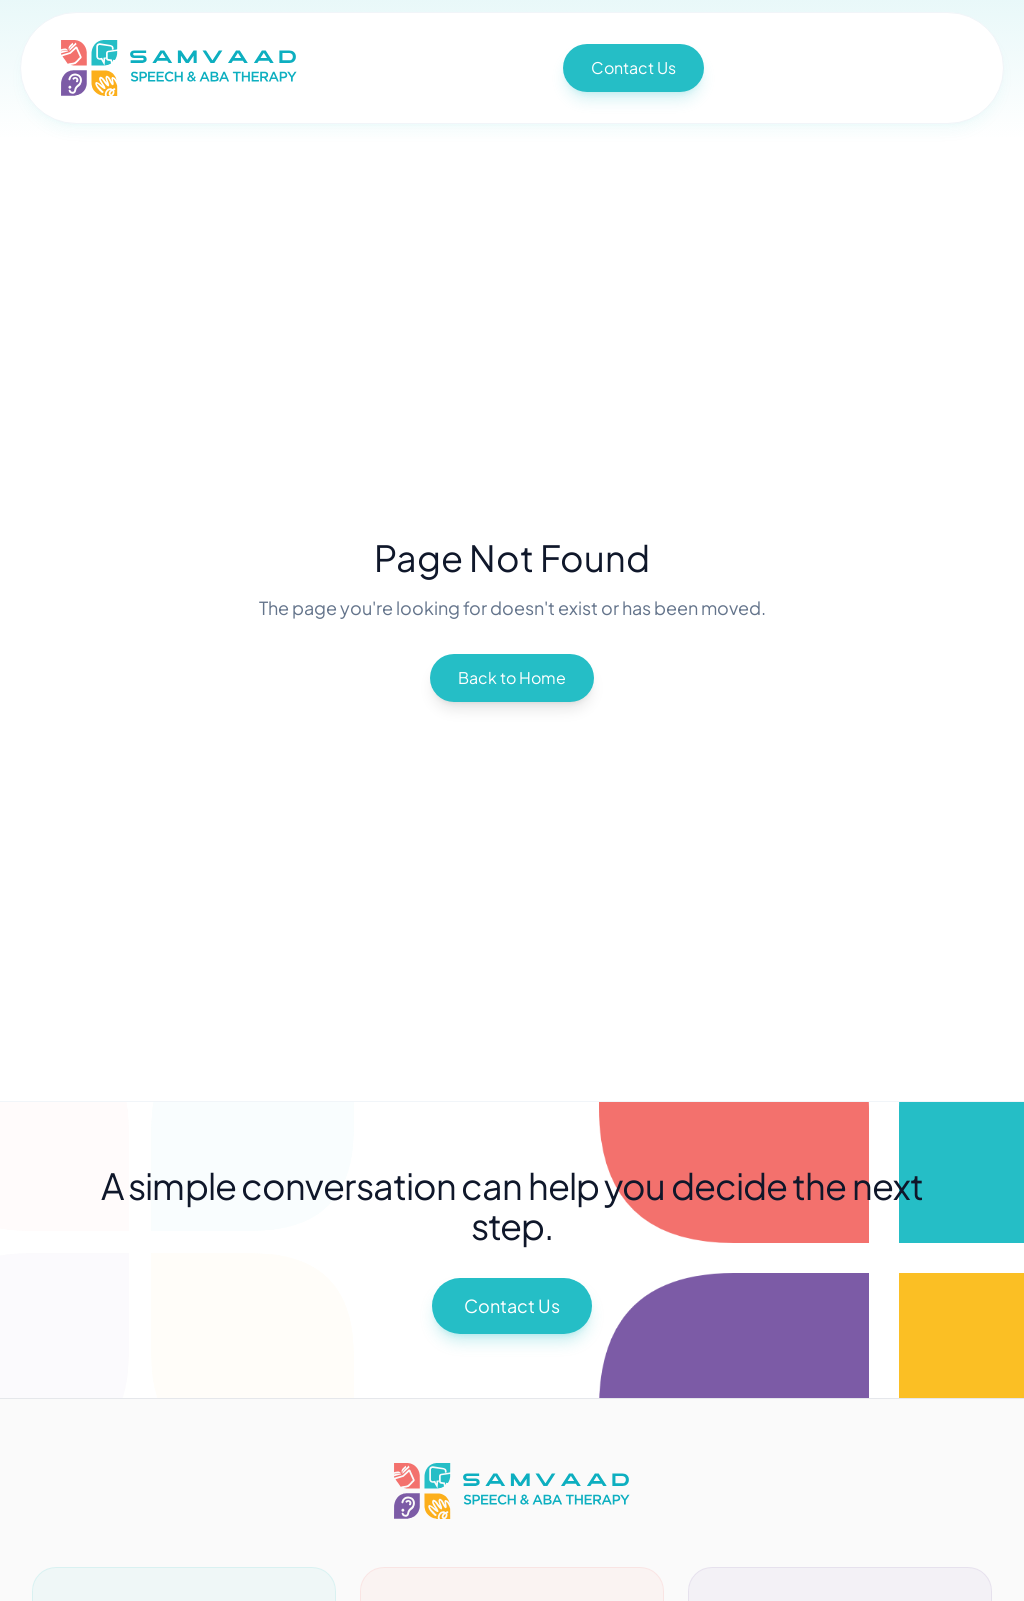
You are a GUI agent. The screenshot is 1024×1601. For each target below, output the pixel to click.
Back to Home (512, 677)
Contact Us (633, 67)
